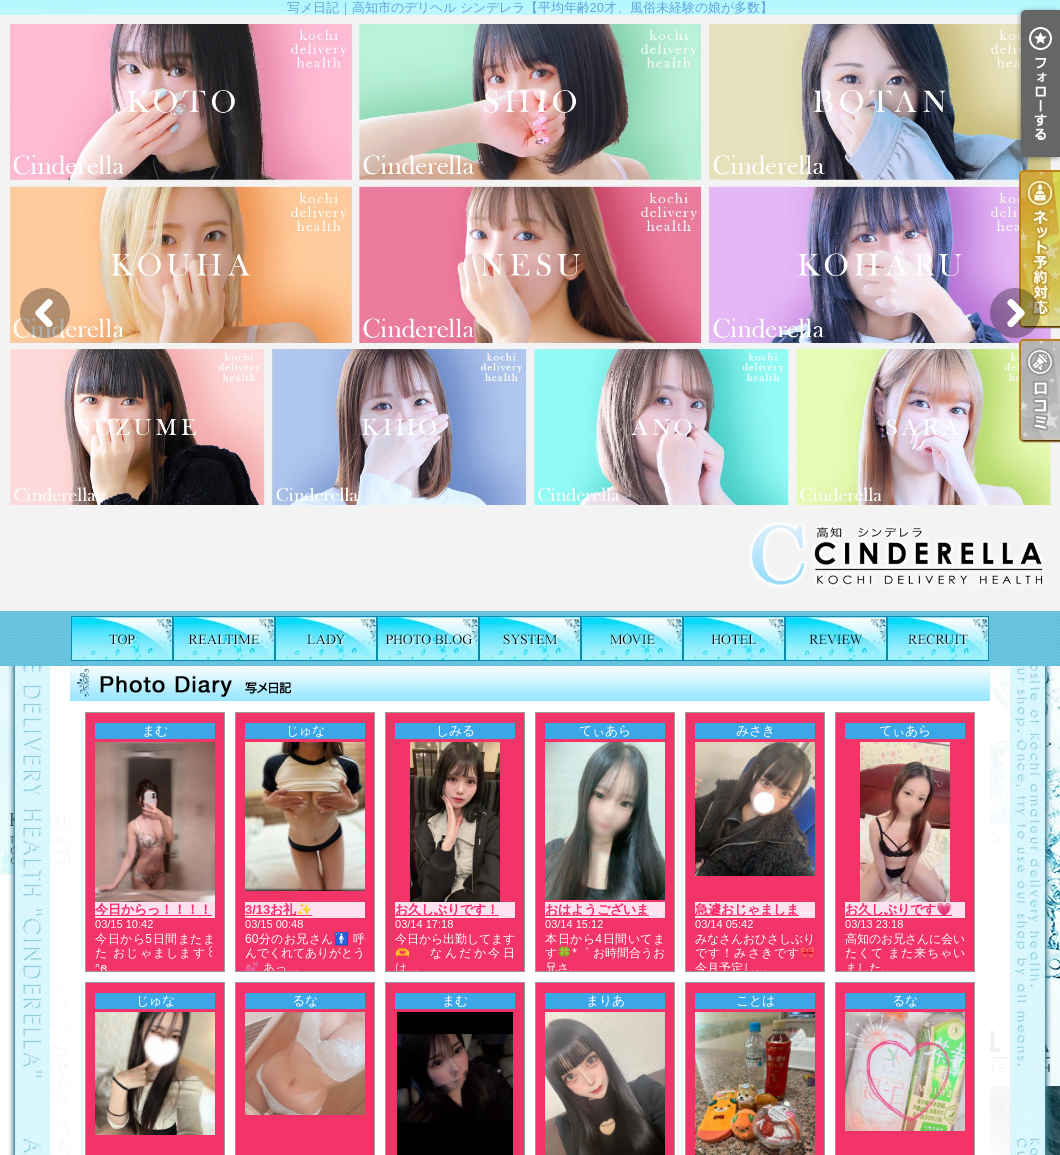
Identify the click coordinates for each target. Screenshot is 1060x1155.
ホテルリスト (734, 638)
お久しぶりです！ (447, 909)
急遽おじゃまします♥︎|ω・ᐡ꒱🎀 (786, 909)
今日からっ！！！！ (153, 909)
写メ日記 (428, 638)
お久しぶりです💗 (898, 909)
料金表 (530, 638)
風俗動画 (632, 638)
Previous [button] (45, 313)
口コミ (836, 638)
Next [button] (1015, 313)
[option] (530, 313)
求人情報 (938, 638)
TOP (122, 638)
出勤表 (224, 638)
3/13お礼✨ (278, 909)
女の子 (326, 638)
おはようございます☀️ (611, 909)
